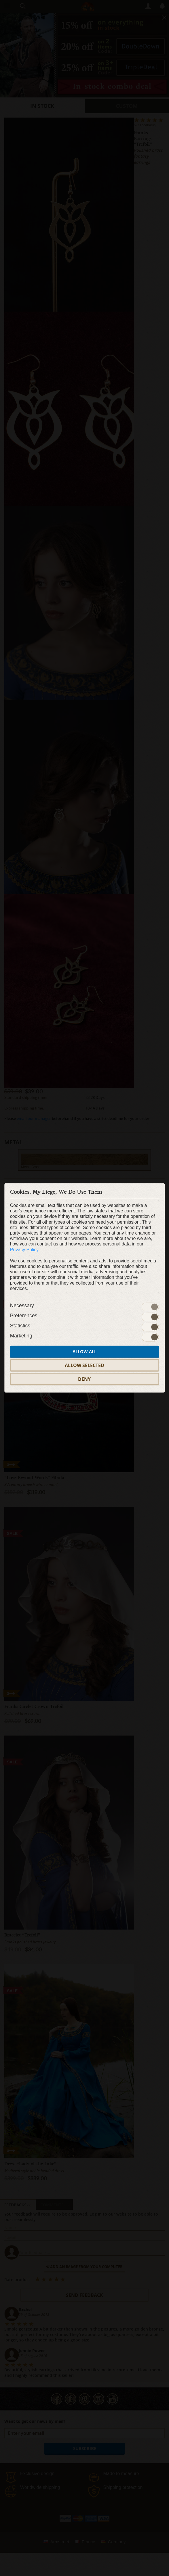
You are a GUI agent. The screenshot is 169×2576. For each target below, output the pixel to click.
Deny (84, 1379)
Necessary (22, 1305)
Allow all (84, 1352)
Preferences (23, 1315)
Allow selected (84, 1365)
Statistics (20, 1326)
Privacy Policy (24, 1249)
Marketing (21, 1336)
